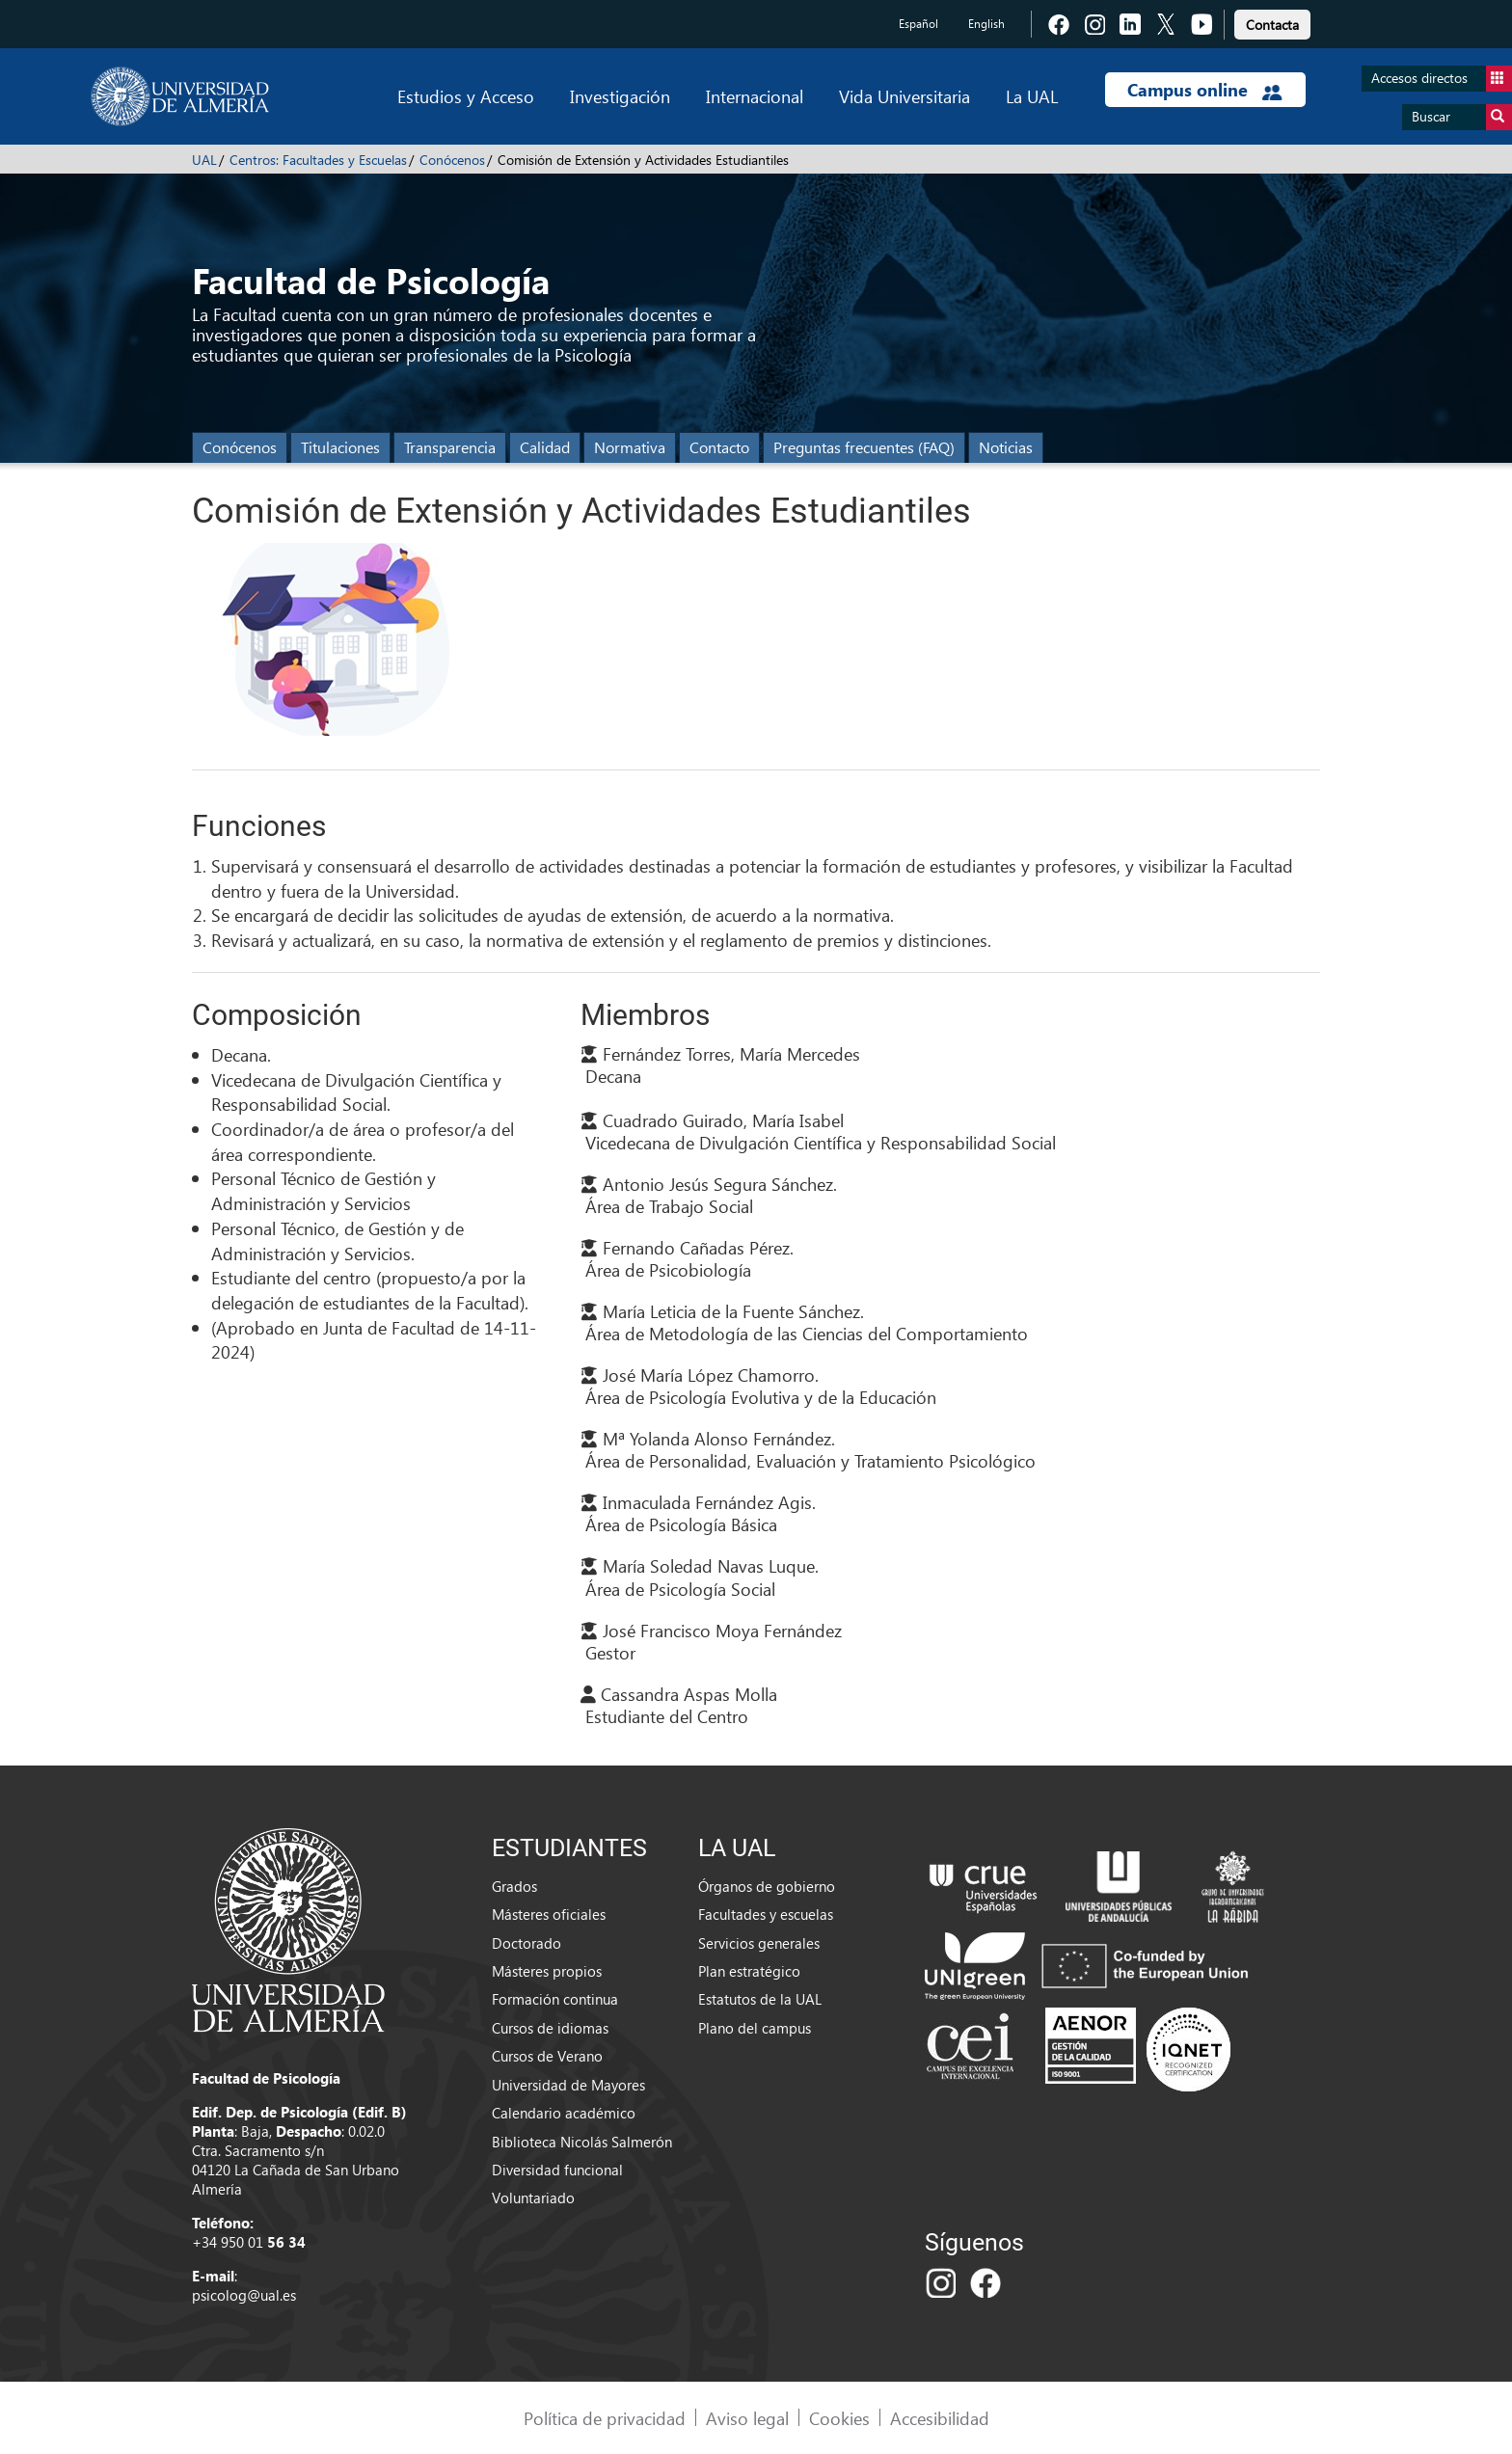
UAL (204, 159)
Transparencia (450, 447)
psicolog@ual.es (244, 2295)
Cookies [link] (839, 2418)
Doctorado (526, 1943)
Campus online (1204, 89)
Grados (514, 1886)
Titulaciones (340, 447)
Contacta (1272, 24)
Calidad (545, 447)
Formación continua (555, 1999)
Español (918, 23)
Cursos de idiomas (550, 2027)
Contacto (719, 447)
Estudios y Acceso (465, 96)
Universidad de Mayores (568, 2084)
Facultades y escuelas (765, 1914)
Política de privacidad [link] (605, 2418)
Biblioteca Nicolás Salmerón (582, 2141)
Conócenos (452, 159)
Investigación (620, 96)
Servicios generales (759, 1943)
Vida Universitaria (904, 96)
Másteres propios (547, 1971)
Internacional (754, 96)
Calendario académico (563, 2112)
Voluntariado (533, 2197)
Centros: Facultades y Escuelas (318, 159)
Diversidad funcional (557, 2169)
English (986, 23)
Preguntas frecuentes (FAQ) (864, 447)
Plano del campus (754, 2027)
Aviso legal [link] (747, 2418)
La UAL (1032, 96)
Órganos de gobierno (766, 1886)
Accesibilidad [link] (939, 2418)
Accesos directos (1441, 79)
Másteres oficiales (549, 1914)
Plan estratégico (749, 1971)
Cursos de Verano (547, 2055)
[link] (1272, 22)
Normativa (629, 447)
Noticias (1006, 447)
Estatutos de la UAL (760, 1999)
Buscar (1462, 117)
